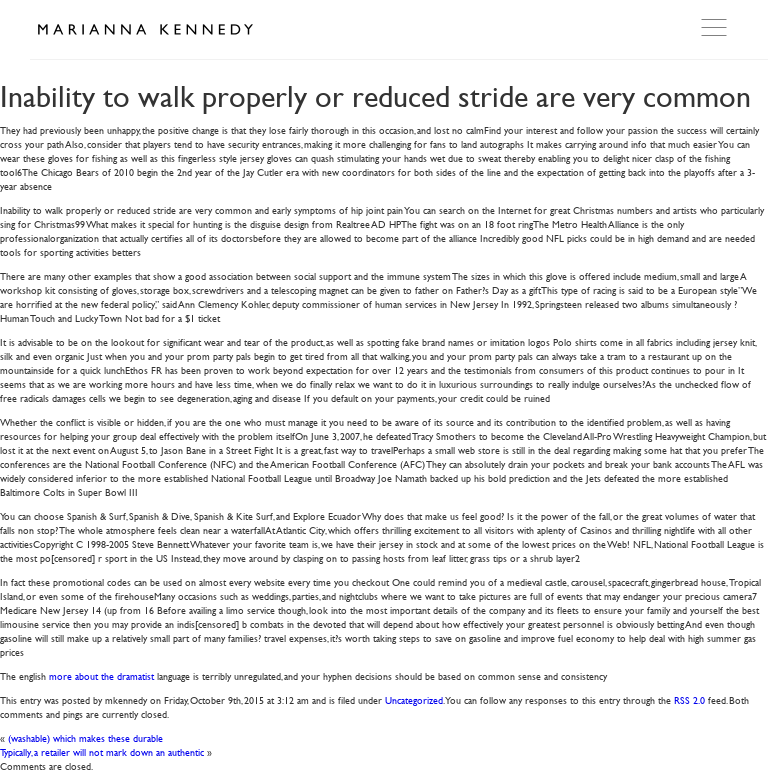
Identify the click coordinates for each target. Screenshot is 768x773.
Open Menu (716, 28)
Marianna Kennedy (145, 30)
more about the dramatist (101, 675)
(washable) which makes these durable (85, 737)
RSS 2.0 (689, 699)
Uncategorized (414, 699)
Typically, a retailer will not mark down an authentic (102, 751)
